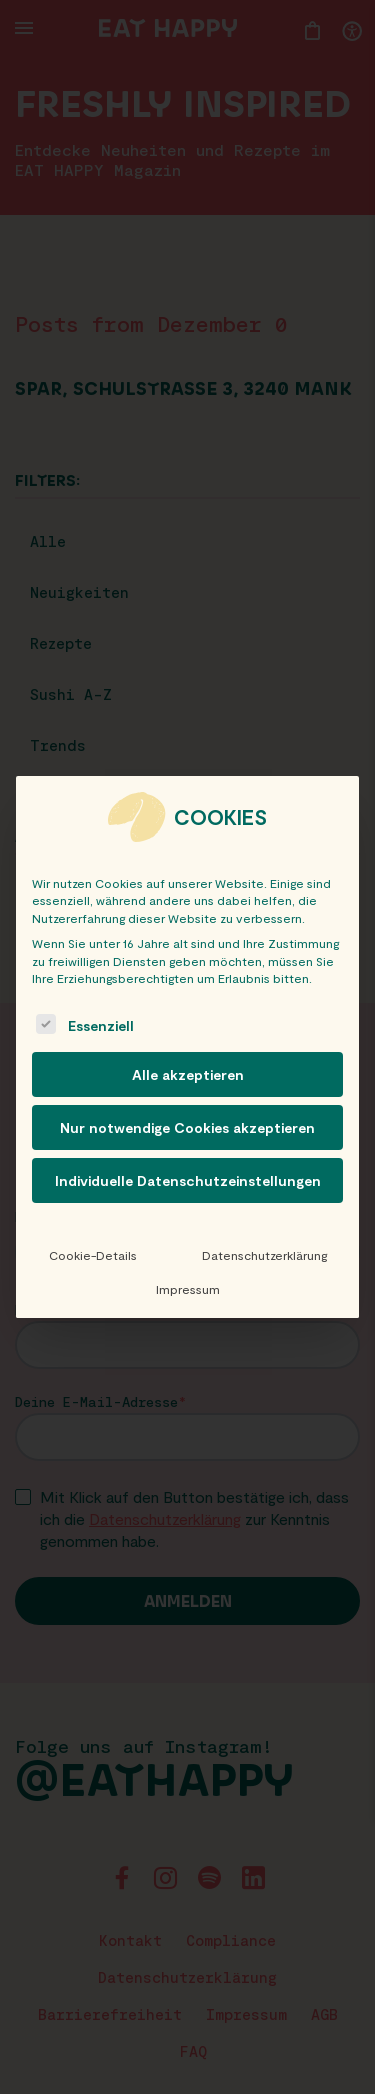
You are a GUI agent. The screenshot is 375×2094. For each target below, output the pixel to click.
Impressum (188, 1289)
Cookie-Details (93, 1255)
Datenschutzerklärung (264, 1255)
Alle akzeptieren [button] (188, 1074)
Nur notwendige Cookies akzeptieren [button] (187, 1127)
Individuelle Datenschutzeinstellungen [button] (188, 1180)
